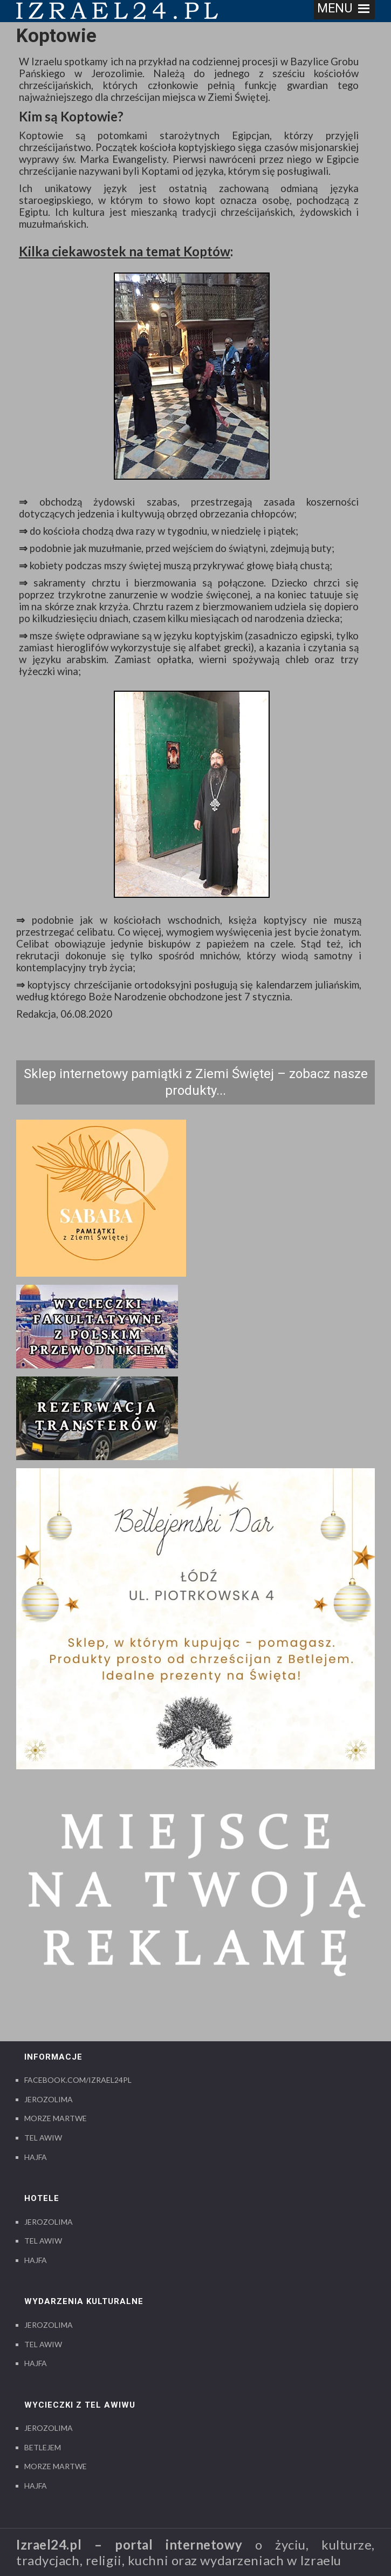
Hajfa (35, 2157)
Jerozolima (48, 2099)
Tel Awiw (43, 2137)
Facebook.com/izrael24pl (78, 2079)
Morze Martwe (55, 2118)
